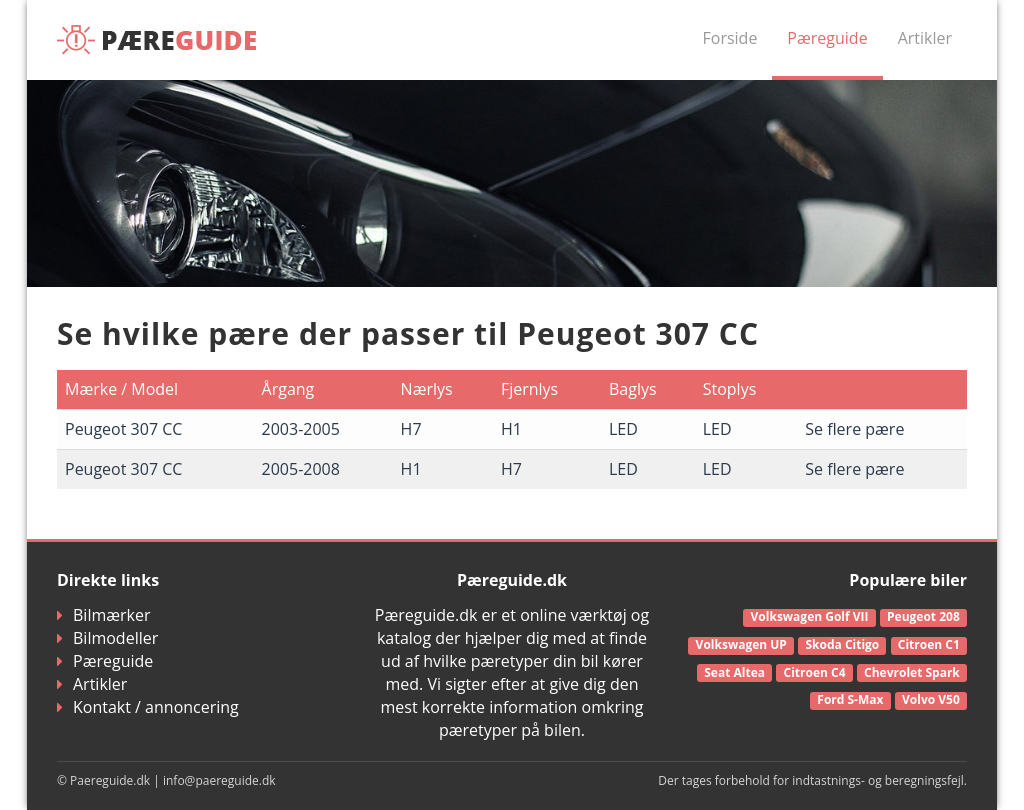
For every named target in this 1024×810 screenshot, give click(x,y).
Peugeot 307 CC (123, 429)
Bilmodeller (107, 638)
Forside (730, 38)
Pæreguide (827, 38)
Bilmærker (104, 615)
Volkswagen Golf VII (810, 616)
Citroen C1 (929, 644)
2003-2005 (301, 429)
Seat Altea (734, 672)
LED (623, 429)
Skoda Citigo (842, 644)
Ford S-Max (850, 699)
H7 (411, 429)
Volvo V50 (931, 699)
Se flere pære (854, 429)
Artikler (925, 38)
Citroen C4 (815, 672)
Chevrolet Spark (912, 672)
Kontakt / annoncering (148, 707)
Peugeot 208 (923, 616)
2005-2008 (301, 469)
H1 (511, 429)
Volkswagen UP (741, 644)
